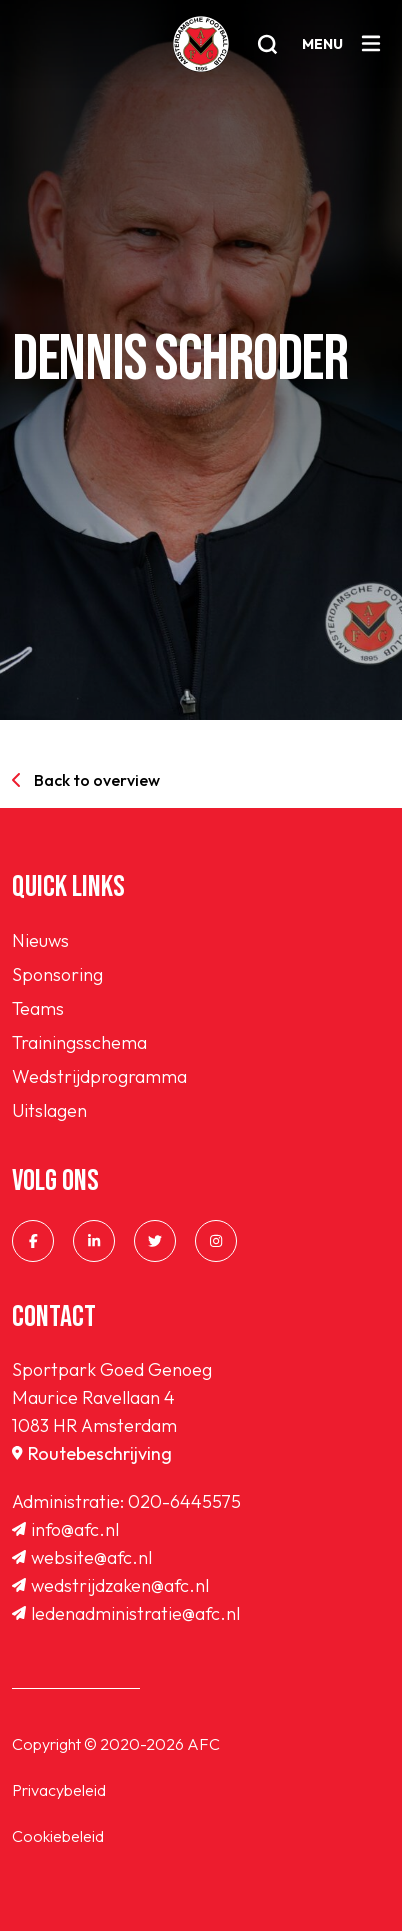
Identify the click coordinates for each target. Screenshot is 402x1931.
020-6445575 (184, 1501)
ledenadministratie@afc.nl (126, 1613)
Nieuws (40, 940)
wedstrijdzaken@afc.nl (110, 1585)
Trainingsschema (79, 1042)
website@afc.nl (82, 1557)
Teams (38, 1008)
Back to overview (86, 780)
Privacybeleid (59, 1790)
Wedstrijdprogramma (99, 1076)
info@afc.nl (65, 1529)
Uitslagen (49, 1110)
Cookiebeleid (58, 1836)
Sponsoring (57, 974)
